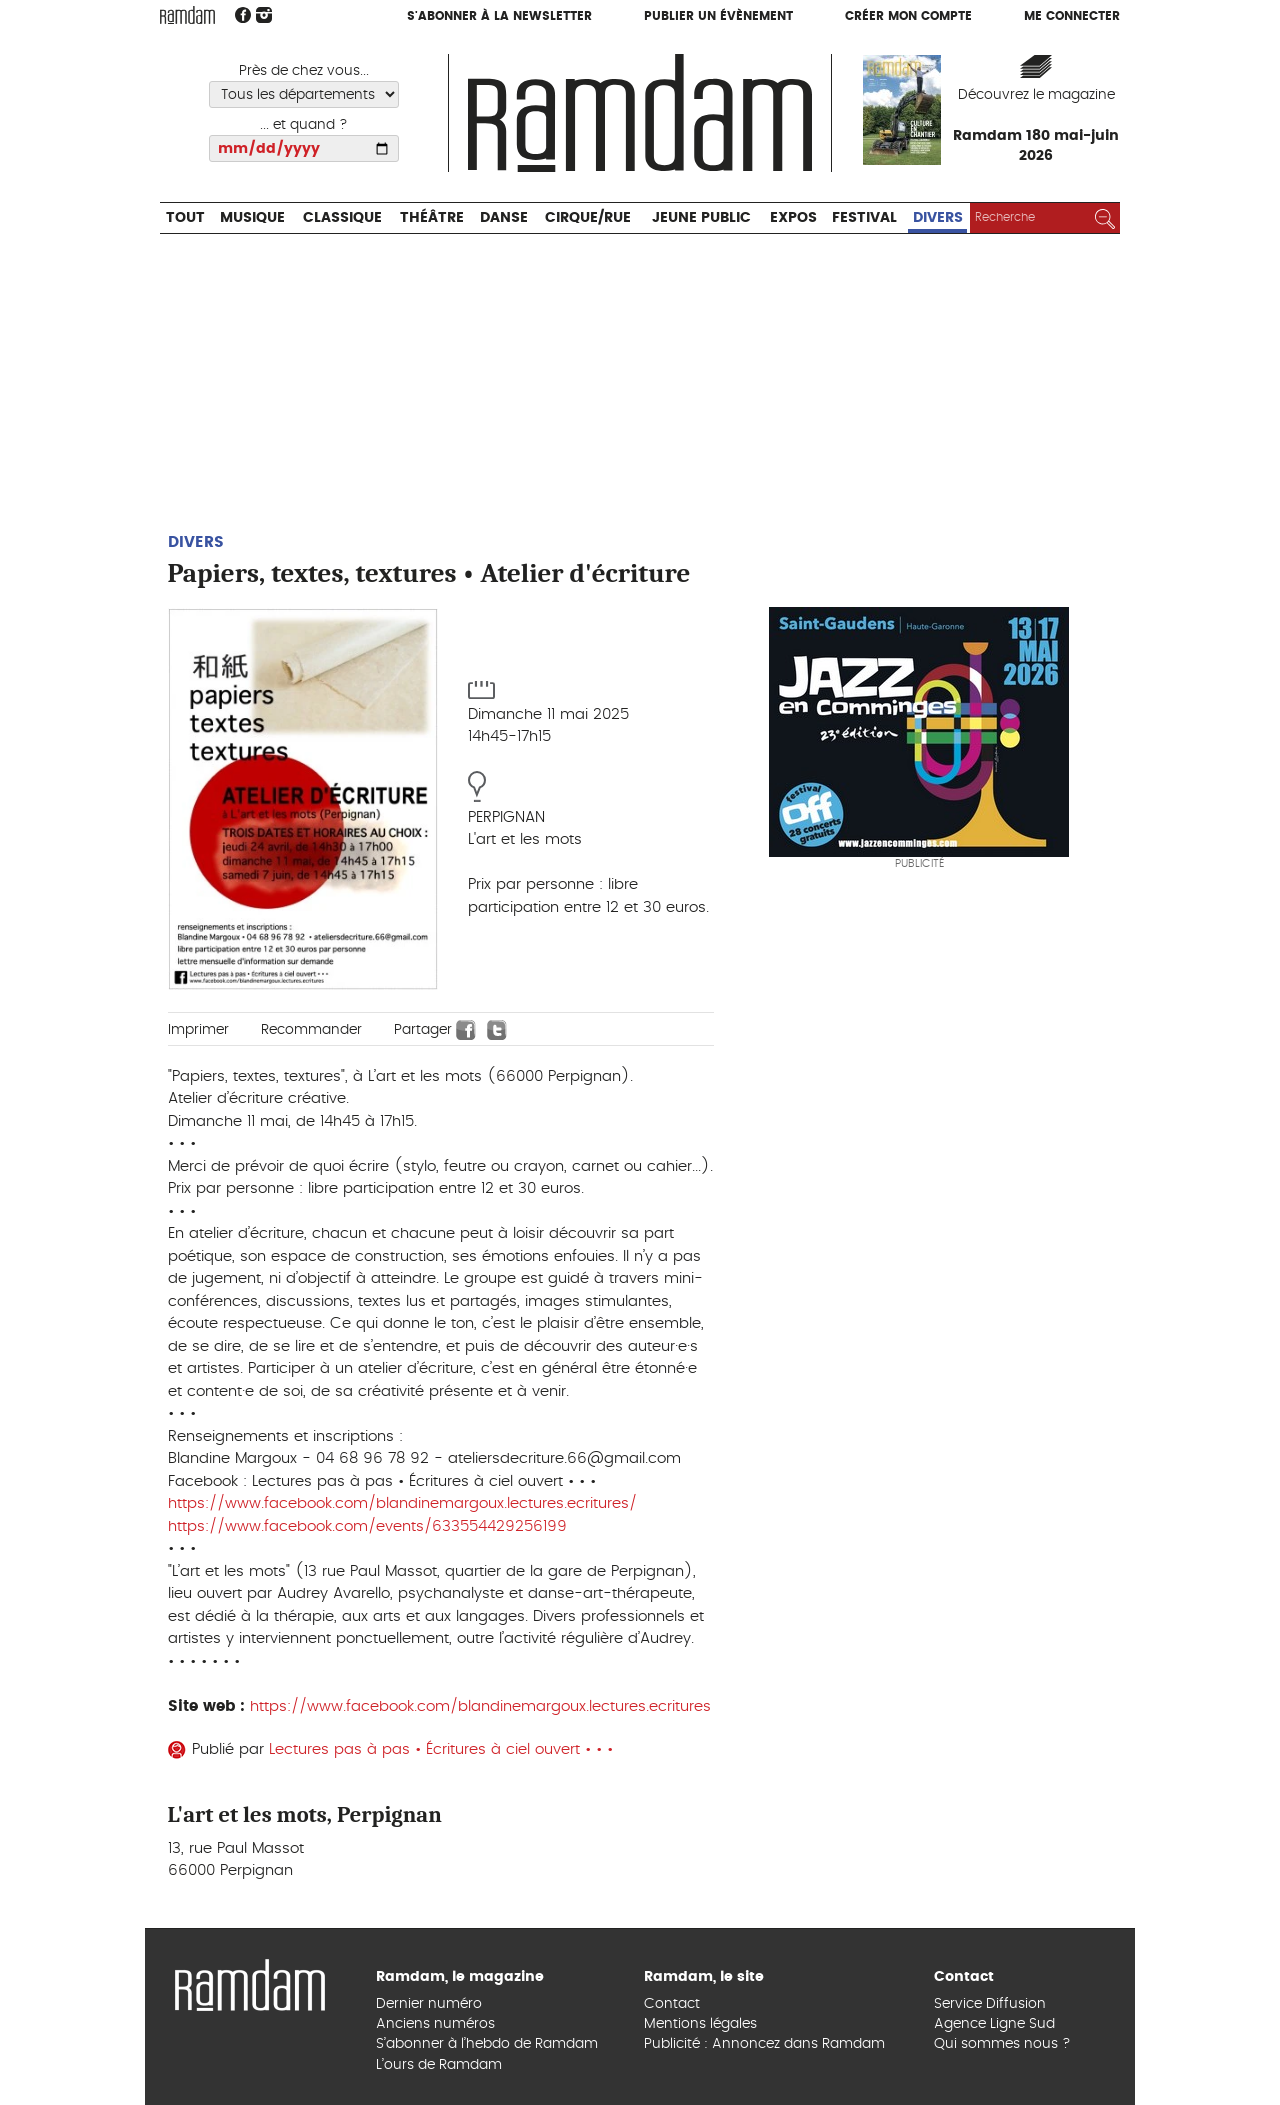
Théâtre (432, 218)
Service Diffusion (990, 2004)
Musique (252, 218)
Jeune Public (701, 218)
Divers (938, 218)
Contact (672, 2004)
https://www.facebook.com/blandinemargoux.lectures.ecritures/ (402, 1503)
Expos (793, 218)
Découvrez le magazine (1036, 95)
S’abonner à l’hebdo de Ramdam (487, 2044)
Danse (504, 218)
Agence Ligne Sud (994, 2024)
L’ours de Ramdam (439, 2065)
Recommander (311, 1030)
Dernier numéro (429, 2004)
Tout (185, 218)
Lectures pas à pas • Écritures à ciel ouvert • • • (443, 1749)
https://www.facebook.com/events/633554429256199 (367, 1526)
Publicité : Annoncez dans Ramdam (764, 2044)
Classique (342, 218)
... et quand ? (304, 125)
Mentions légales (700, 2024)
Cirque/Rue (588, 218)
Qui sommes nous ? (1002, 2044)
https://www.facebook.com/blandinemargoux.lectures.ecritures (480, 1706)
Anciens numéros (435, 2024)
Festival (864, 218)
